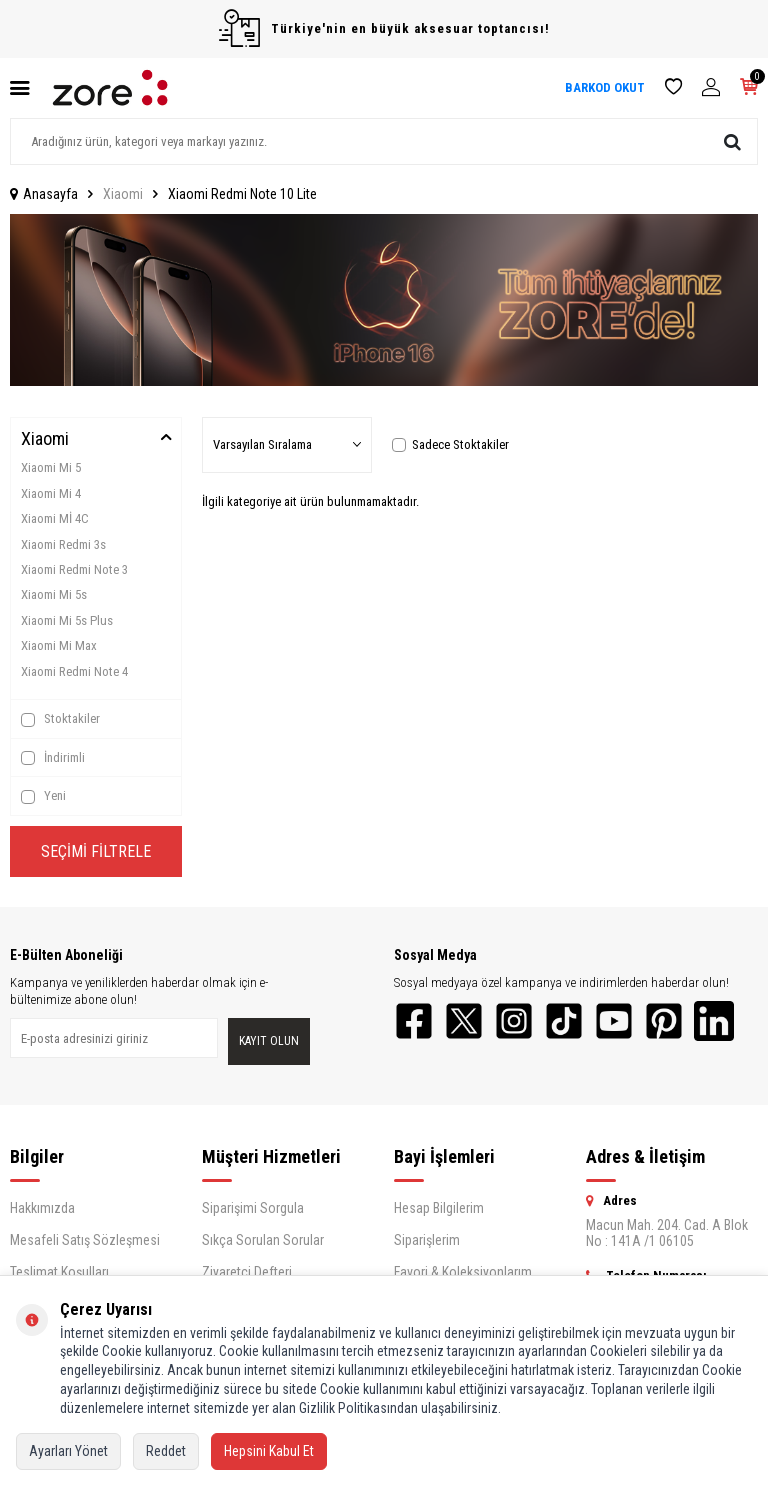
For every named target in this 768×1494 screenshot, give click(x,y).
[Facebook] (414, 1021)
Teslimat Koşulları (59, 1272)
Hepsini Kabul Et (269, 1451)
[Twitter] (464, 1021)
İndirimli (53, 758)
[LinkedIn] (714, 1021)
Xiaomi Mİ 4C (55, 518)
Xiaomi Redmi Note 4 (74, 671)
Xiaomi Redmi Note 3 (74, 569)
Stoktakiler (60, 719)
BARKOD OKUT (605, 87)
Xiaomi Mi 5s (54, 594)
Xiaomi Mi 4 (51, 493)
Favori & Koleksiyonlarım (463, 1272)
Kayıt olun (269, 1041)
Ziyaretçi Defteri (247, 1272)
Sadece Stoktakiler (450, 444)
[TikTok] (564, 1021)
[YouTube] (614, 1021)
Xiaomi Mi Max (59, 645)
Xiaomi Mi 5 (51, 467)
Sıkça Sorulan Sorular (263, 1240)
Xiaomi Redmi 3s (63, 544)
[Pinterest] (664, 1021)
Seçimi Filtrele (96, 851)
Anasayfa (44, 194)
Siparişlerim (427, 1240)
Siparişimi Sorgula (253, 1208)
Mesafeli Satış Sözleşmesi (85, 1240)
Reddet (166, 1451)
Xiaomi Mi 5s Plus (67, 620)
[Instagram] (514, 1021)
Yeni (43, 796)
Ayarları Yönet (68, 1451)
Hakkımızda (42, 1208)
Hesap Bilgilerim (439, 1208)
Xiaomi (123, 194)
